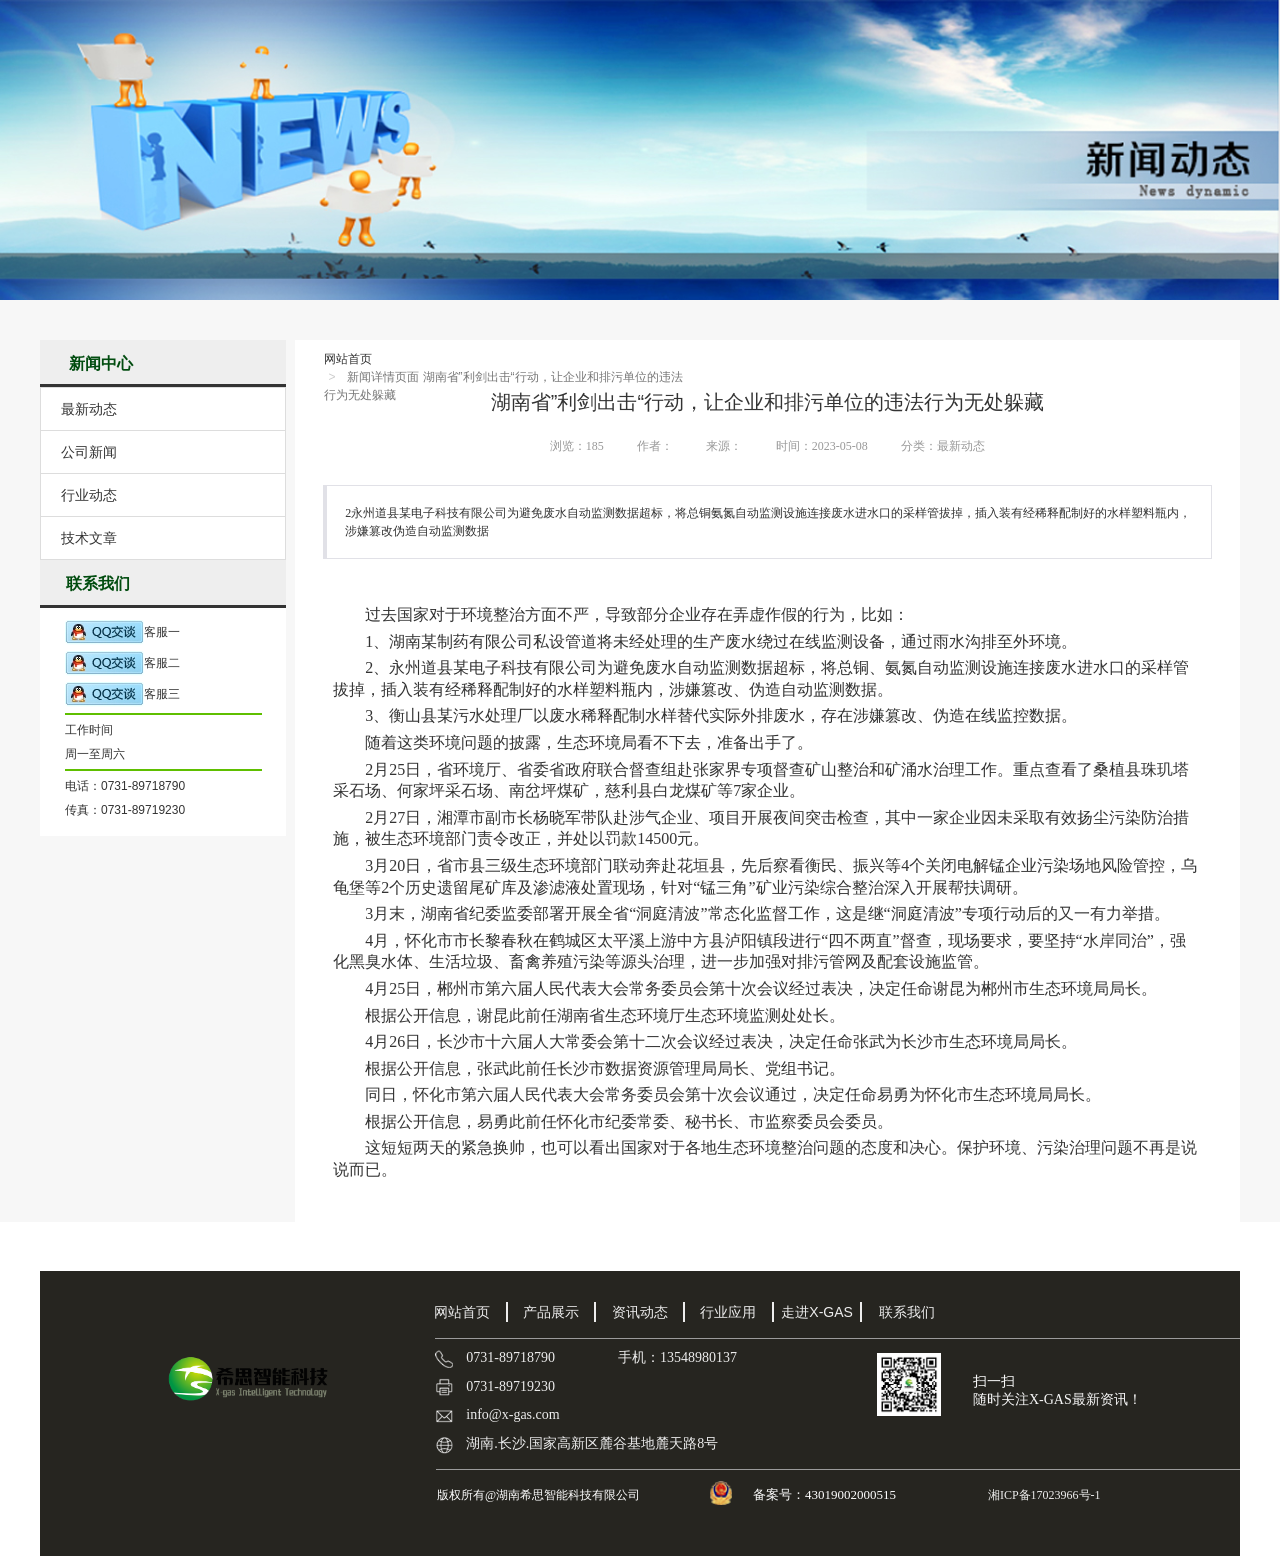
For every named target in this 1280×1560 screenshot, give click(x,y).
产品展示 (551, 1312)
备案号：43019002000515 (826, 1494)
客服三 (122, 694)
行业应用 (728, 1312)
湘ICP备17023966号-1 (1043, 1495)
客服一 (122, 632)
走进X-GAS (817, 1312)
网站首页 (348, 359)
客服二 (122, 663)
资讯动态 (640, 1312)
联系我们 (907, 1312)
